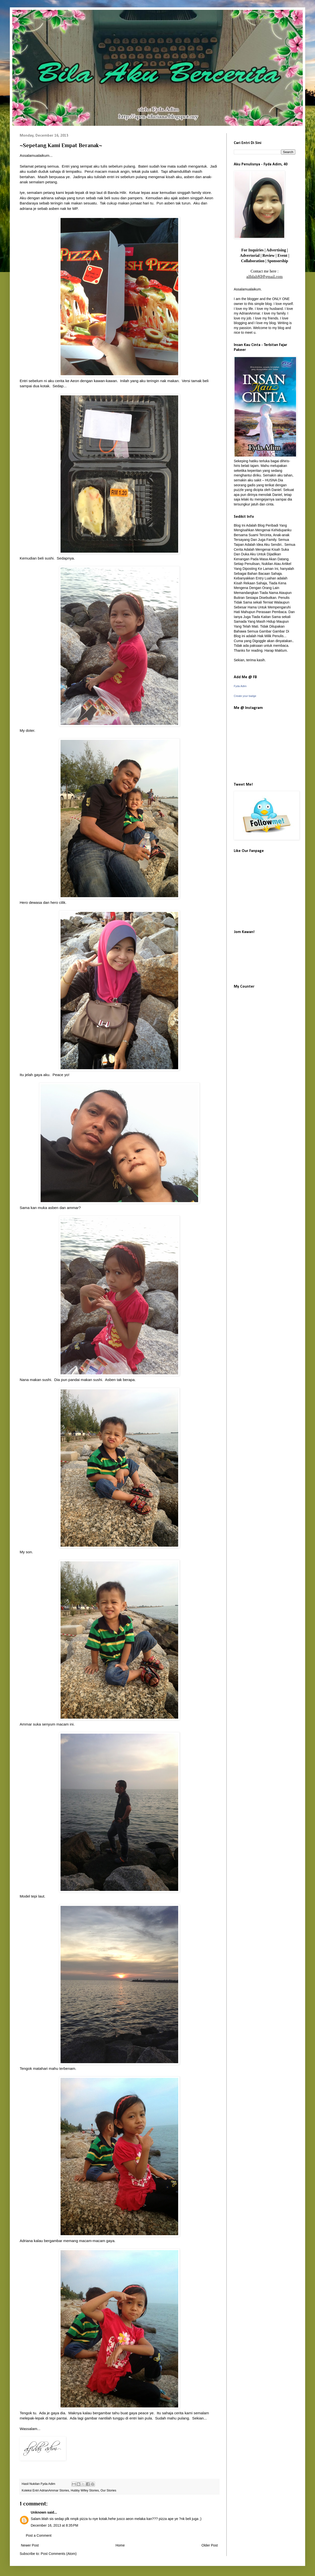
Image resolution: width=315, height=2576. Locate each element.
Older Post (210, 2545)
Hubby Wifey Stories (85, 2490)
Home (120, 2545)
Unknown (38, 2512)
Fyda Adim (240, 686)
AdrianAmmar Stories (54, 2490)
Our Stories (108, 2490)
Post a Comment (38, 2535)
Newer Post (30, 2545)
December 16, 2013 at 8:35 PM (54, 2525)
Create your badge (245, 695)
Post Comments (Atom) (59, 2554)
